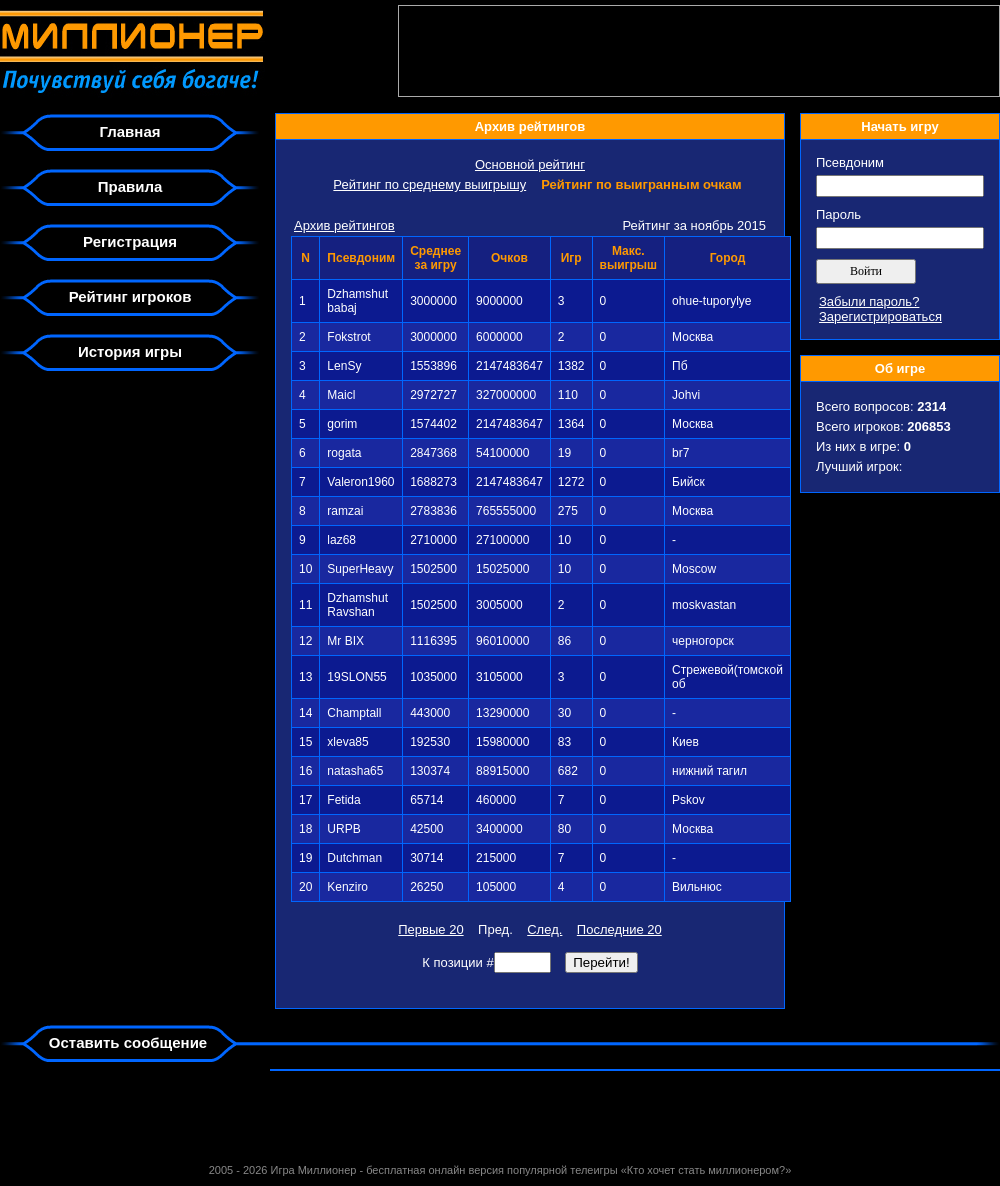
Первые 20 (430, 929)
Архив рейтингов (344, 225)
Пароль (838, 214)
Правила (130, 186)
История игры (130, 351)
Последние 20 (619, 929)
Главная (129, 131)
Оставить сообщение (128, 1042)
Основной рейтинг (530, 164)
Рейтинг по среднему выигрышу (429, 184)
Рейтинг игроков (130, 296)
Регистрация (130, 241)
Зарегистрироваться (880, 316)
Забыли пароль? (869, 301)
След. (544, 929)
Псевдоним (850, 162)
